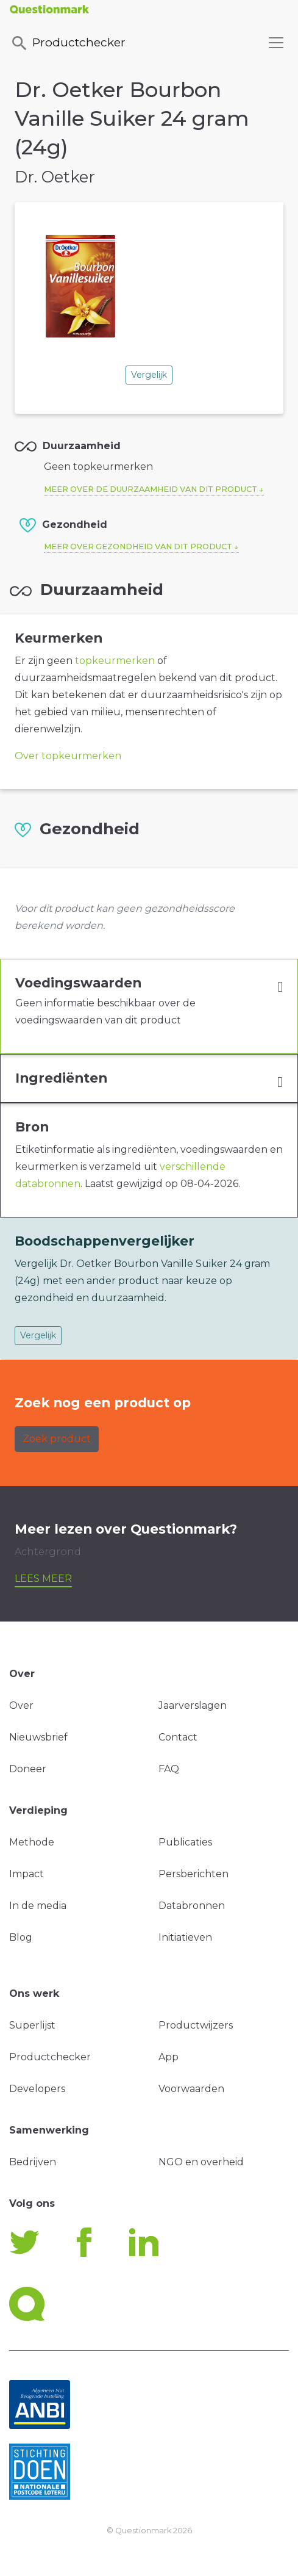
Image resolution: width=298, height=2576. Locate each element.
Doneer (27, 1769)
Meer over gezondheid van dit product (138, 546)
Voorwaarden (191, 2088)
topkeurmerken (115, 660)
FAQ (168, 1769)
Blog (20, 1937)
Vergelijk (149, 374)
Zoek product (57, 1439)
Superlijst (32, 2025)
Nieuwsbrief (38, 1737)
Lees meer (43, 1578)
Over (21, 1705)
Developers (37, 2088)
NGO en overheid (201, 2162)
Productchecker (68, 43)
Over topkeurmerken (68, 756)
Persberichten (193, 1874)
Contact (177, 1737)
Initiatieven (185, 1937)
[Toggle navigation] (276, 42)
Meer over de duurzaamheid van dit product (150, 489)
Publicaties (185, 1842)
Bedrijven (32, 2162)
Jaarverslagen (192, 1705)
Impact (26, 1874)
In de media (37, 1905)
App (168, 2057)
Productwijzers (195, 2025)
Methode (31, 1842)
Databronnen (191, 1905)
